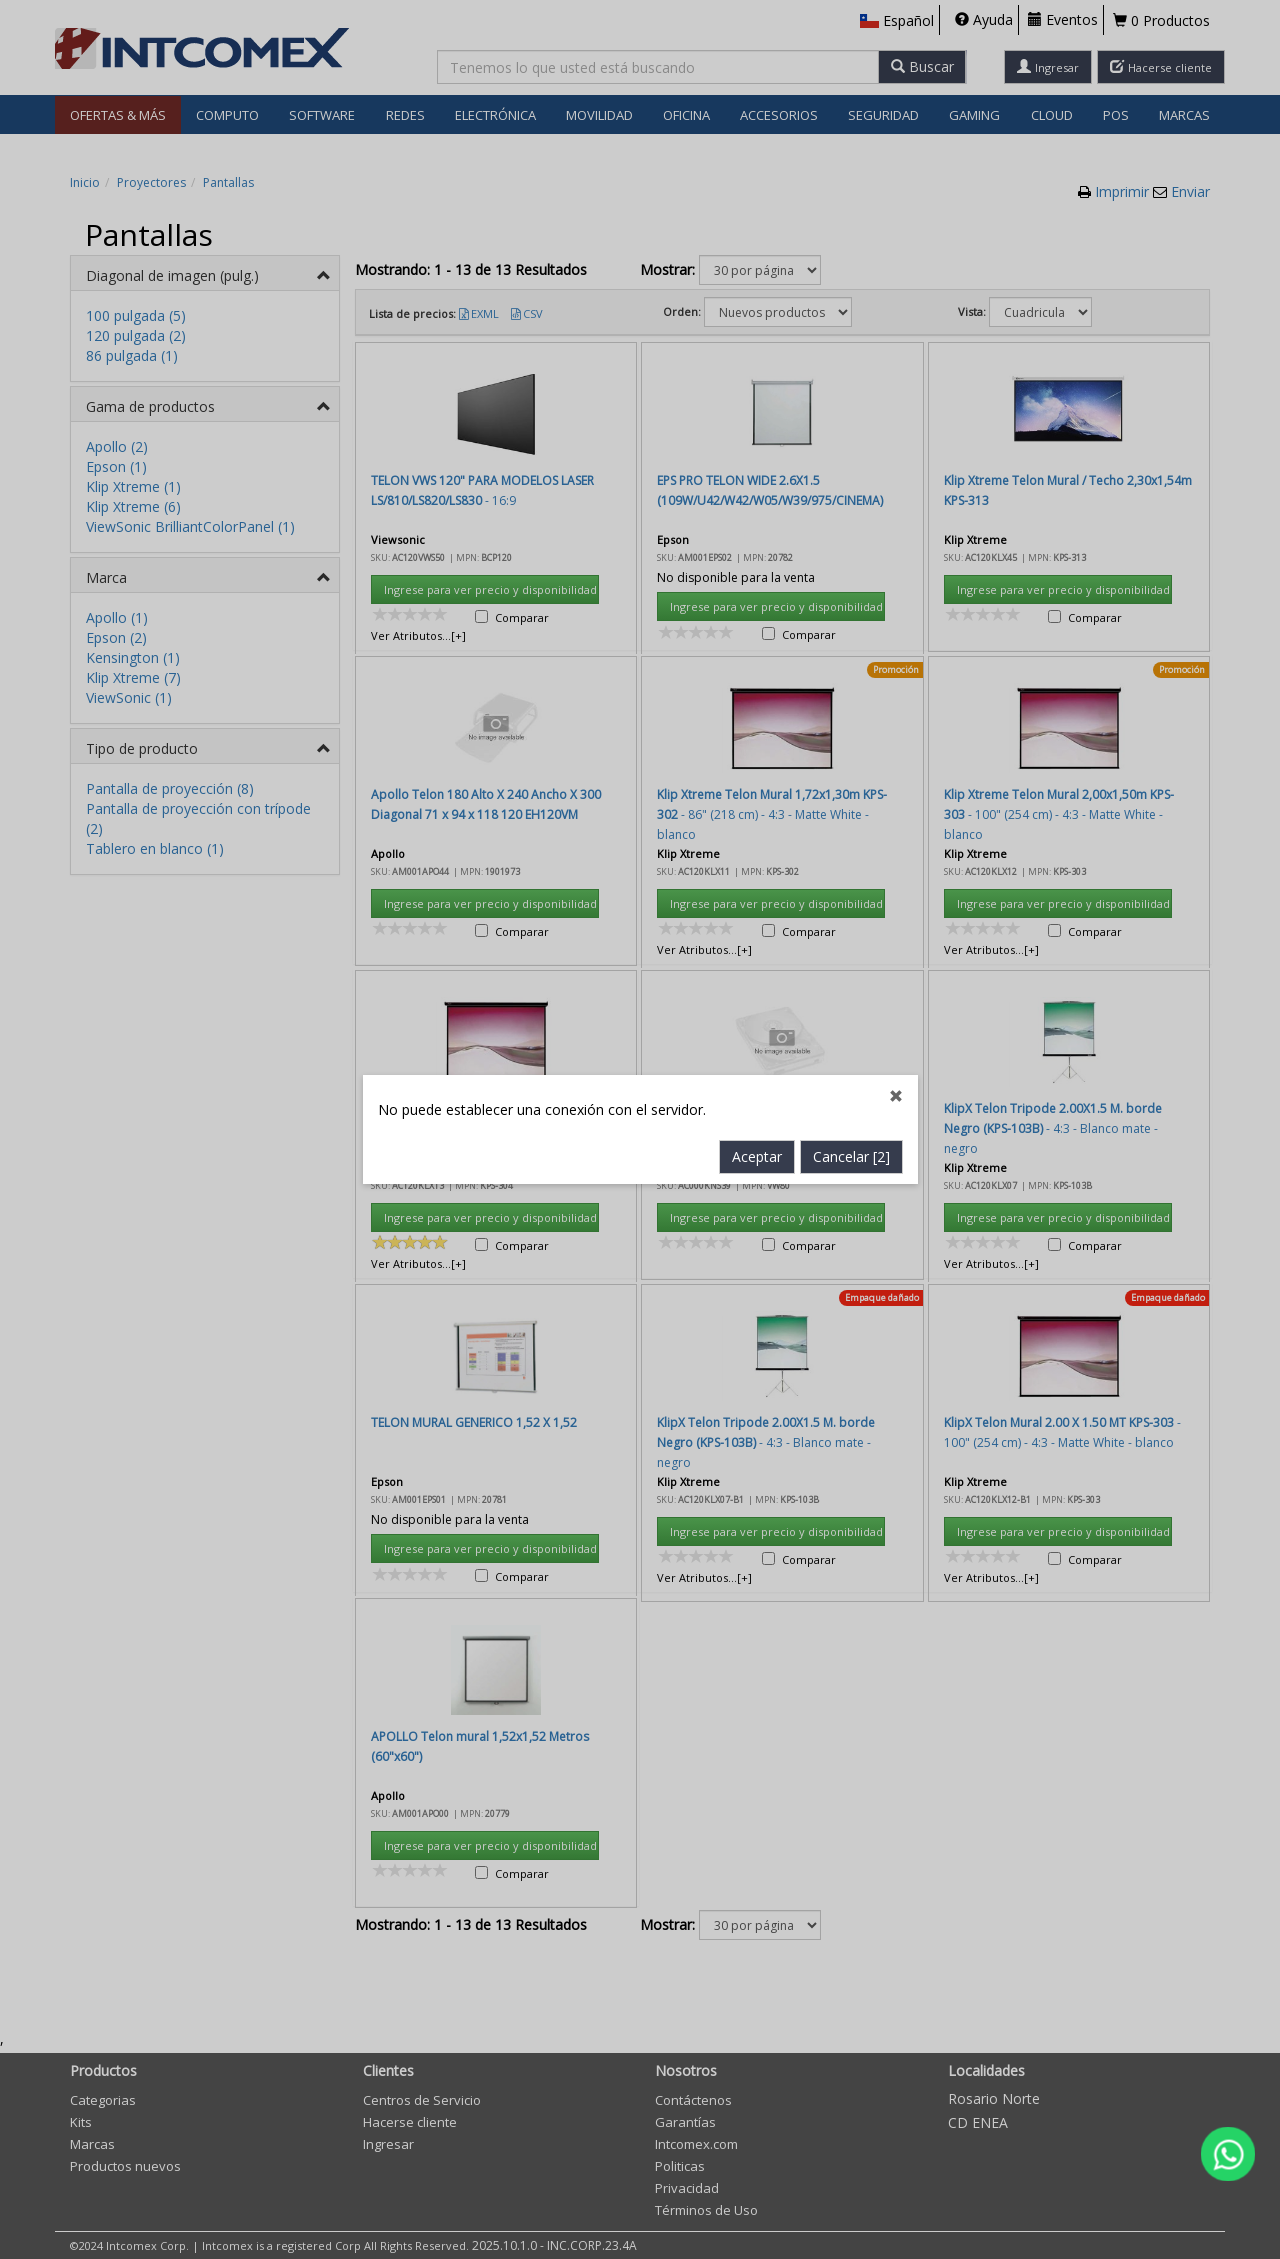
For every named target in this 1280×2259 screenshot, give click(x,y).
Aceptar (757, 720)
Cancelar (851, 720)
